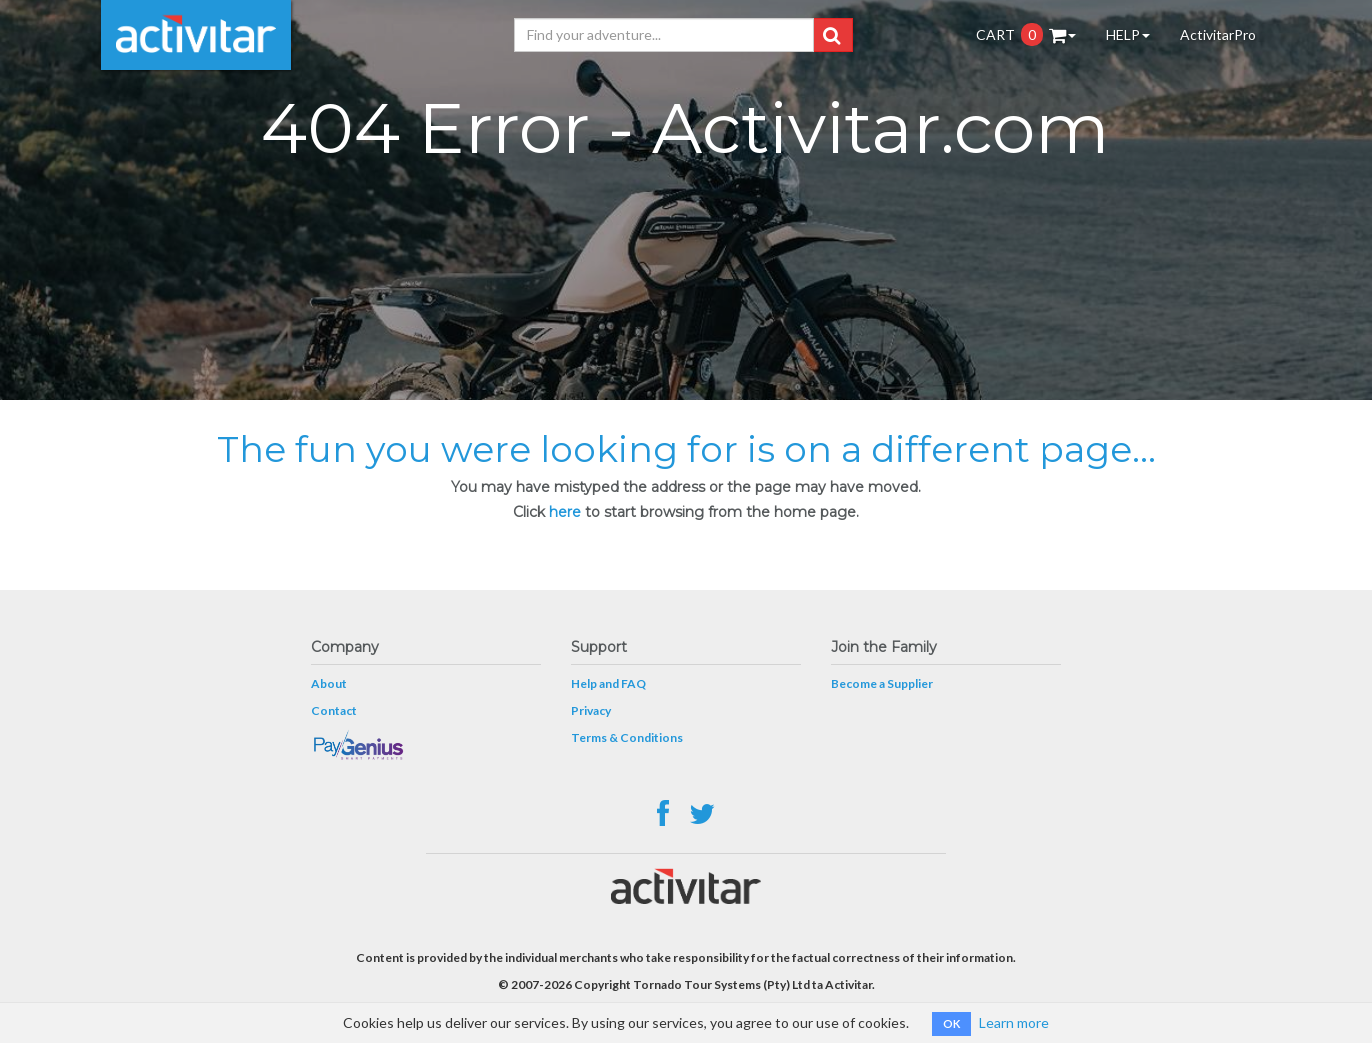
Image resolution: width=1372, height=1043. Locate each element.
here (565, 512)
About (329, 683)
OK (951, 1023)
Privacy (591, 710)
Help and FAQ (608, 683)
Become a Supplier (882, 683)
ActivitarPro (1218, 34)
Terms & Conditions (627, 737)
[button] (831, 35)
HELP (1128, 34)
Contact (334, 710)
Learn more (1014, 1022)
